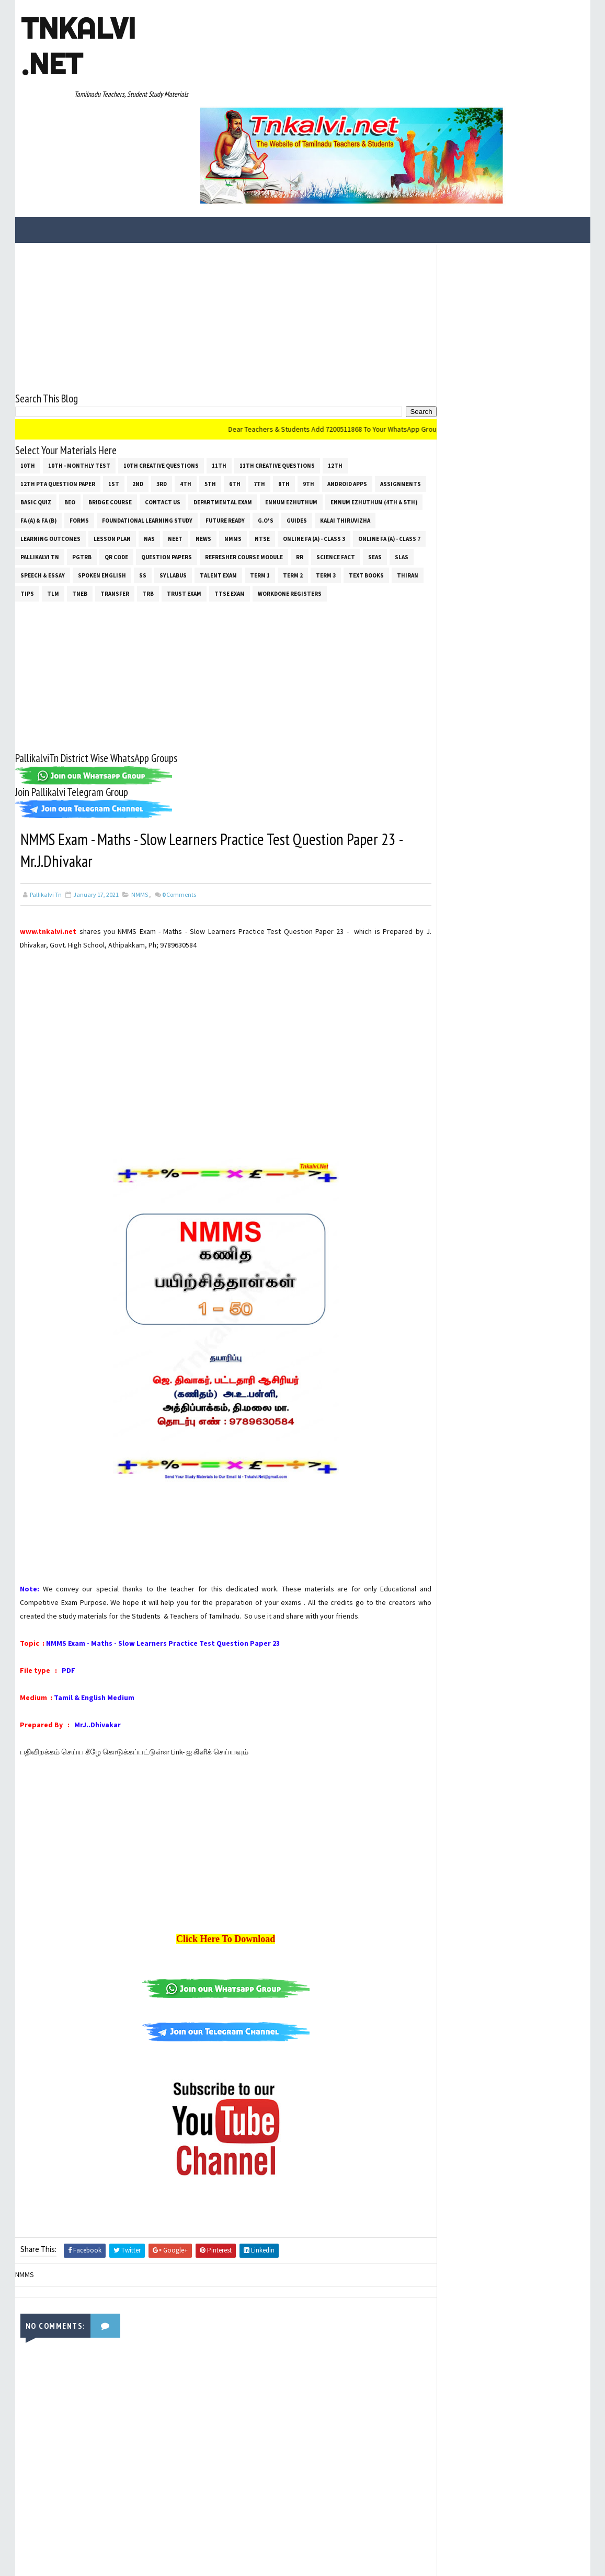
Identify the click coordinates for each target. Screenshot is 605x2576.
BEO (123, 406)
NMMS (296, 443)
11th (219, 370)
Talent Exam (323, 479)
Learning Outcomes (114, 443)
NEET (238, 443)
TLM (169, 498)
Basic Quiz (89, 406)
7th (259, 388)
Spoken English (207, 479)
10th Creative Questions (161, 370)
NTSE (325, 443)
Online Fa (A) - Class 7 (51, 461)
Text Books (70, 498)
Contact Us (216, 406)
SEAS (79, 479)
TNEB (195, 498)
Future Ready (325, 425)
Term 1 (365, 479)
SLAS (105, 479)
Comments (179, 819)
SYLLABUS (278, 479)
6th (235, 388)
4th (185, 388)
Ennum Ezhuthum (345, 406)
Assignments (40, 406)
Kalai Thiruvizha (45, 443)
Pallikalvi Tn (115, 461)
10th (27, 370)
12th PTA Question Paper (57, 388)
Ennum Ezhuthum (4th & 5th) (63, 425)
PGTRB (157, 461)
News (267, 443)
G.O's (365, 425)
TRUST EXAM (299, 498)
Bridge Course (164, 406)
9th (308, 388)
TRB (263, 498)
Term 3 (30, 498)
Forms (179, 425)
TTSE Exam (345, 498)
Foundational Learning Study (247, 425)
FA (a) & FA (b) (138, 425)
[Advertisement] (216, 221)
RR (375, 461)
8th (284, 388)
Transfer (230, 498)
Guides (396, 425)
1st (113, 388)
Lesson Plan (175, 443)
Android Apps (347, 388)
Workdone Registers (52, 516)
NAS (212, 443)
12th (335, 370)
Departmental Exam (276, 406)
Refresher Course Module (319, 461)
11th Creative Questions (277, 370)
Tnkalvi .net (77, 46)
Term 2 (398, 479)
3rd (161, 388)
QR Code (191, 461)
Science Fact (39, 479)
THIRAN (112, 498)
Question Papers (241, 461)
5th (210, 388)
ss (248, 479)
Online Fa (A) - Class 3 (377, 443)
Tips (143, 498)
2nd (137, 388)
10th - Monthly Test (79, 370)
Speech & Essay (147, 479)
